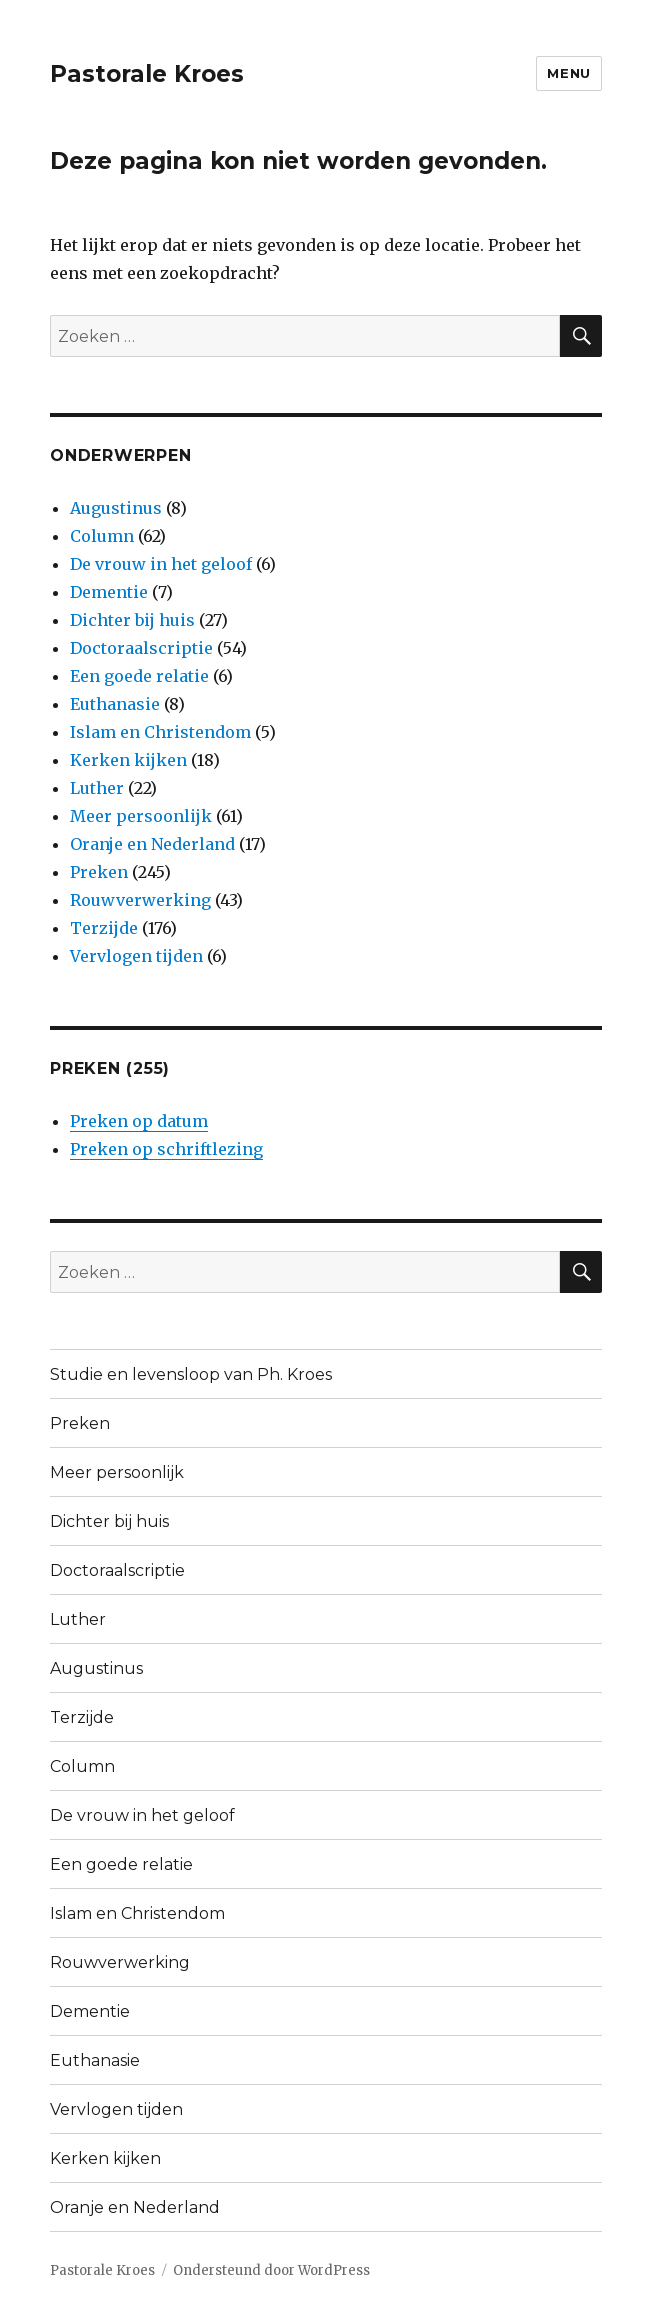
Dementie (109, 592)
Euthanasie (115, 704)
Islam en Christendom (160, 732)
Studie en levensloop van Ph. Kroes (191, 1374)
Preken (99, 872)
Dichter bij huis (132, 620)
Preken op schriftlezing (166, 1149)
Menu (568, 73)
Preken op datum (139, 1121)
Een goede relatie (139, 676)
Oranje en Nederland (152, 844)
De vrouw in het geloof (161, 564)
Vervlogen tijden (136, 956)
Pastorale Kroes (147, 74)
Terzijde (104, 928)
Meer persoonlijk (141, 816)
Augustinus (116, 508)
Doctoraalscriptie (141, 648)
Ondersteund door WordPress (271, 2270)
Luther (97, 788)
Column (102, 536)
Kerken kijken (128, 760)
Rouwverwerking (140, 900)
